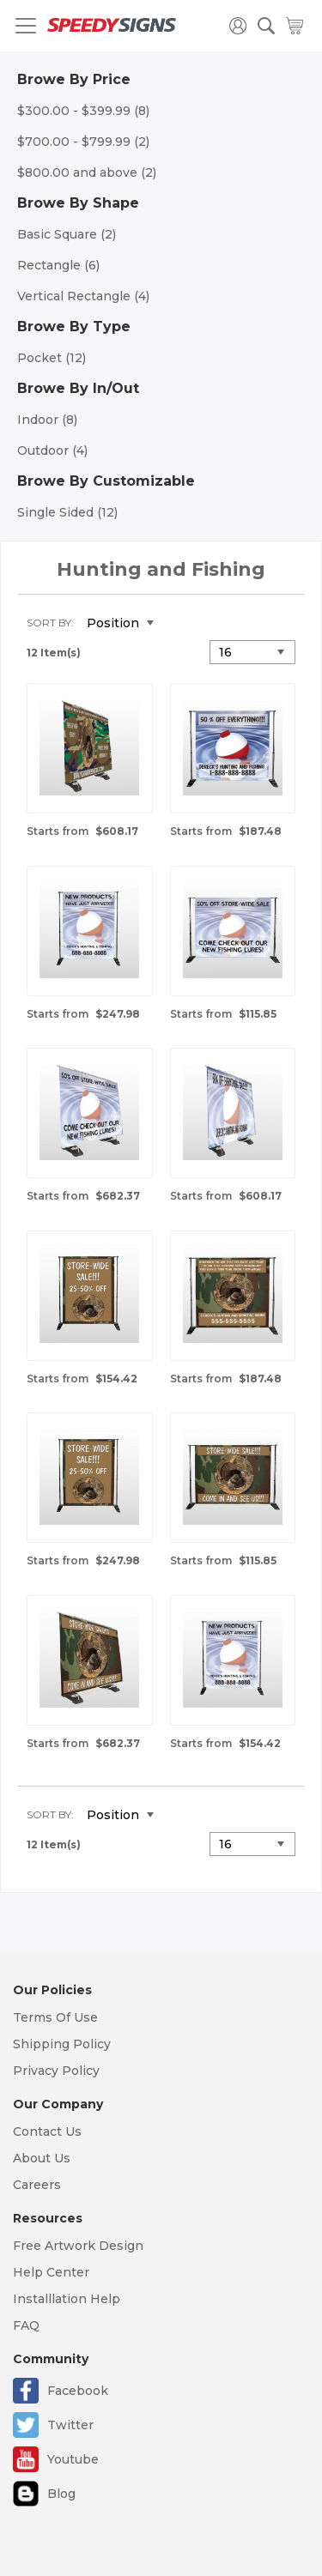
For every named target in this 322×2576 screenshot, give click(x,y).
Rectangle (58, 265)
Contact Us (47, 2131)
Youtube (73, 2459)
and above (86, 172)
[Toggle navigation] (26, 26)
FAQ (26, 2325)
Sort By (49, 622)
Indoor (47, 419)
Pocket (51, 357)
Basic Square (66, 234)
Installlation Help (66, 2299)
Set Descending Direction (179, 624)
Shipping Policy (62, 2044)
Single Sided (67, 512)
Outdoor (52, 450)
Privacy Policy (56, 2070)
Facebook (77, 2390)
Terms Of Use (55, 2017)
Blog (61, 2493)
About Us (41, 2158)
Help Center (51, 2272)
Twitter (70, 2425)
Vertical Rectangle (83, 296)
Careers (37, 2184)
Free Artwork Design (78, 2245)
